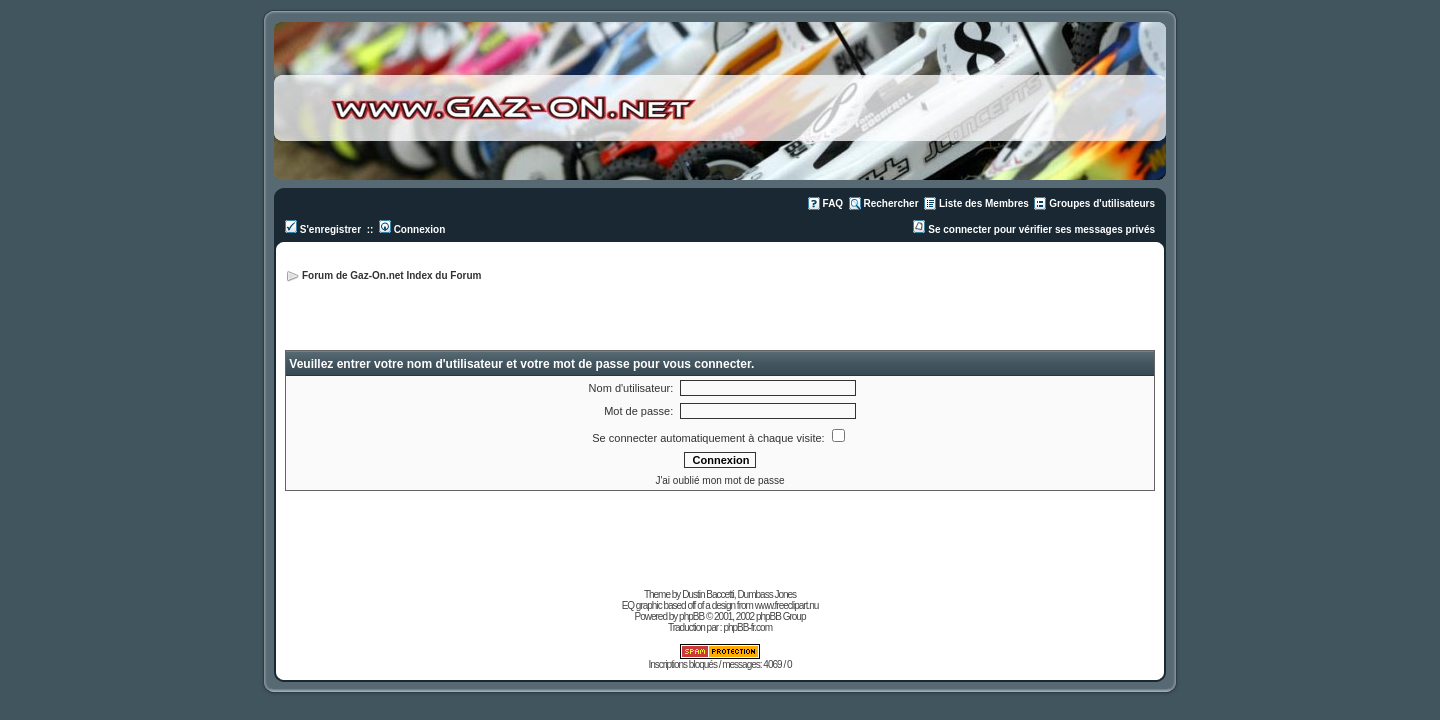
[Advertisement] (919, 300)
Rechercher (891, 203)
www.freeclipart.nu (787, 605)
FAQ (833, 203)
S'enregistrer (323, 229)
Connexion (412, 229)
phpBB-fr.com (747, 627)
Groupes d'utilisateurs (1102, 203)
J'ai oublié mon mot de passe (719, 480)
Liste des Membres (984, 203)
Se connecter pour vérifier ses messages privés (1034, 229)
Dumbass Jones (766, 594)
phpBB (691, 616)
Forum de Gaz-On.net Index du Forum (391, 275)
